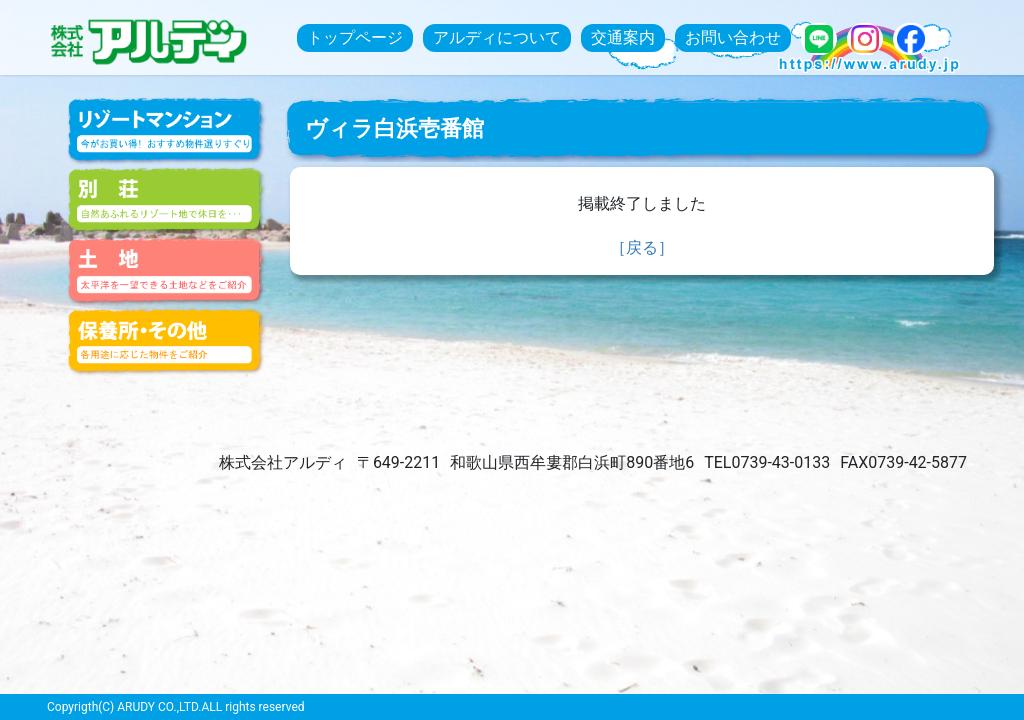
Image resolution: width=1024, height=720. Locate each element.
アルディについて (497, 37)
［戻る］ (642, 247)
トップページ (355, 37)
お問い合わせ (733, 37)
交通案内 (623, 37)
